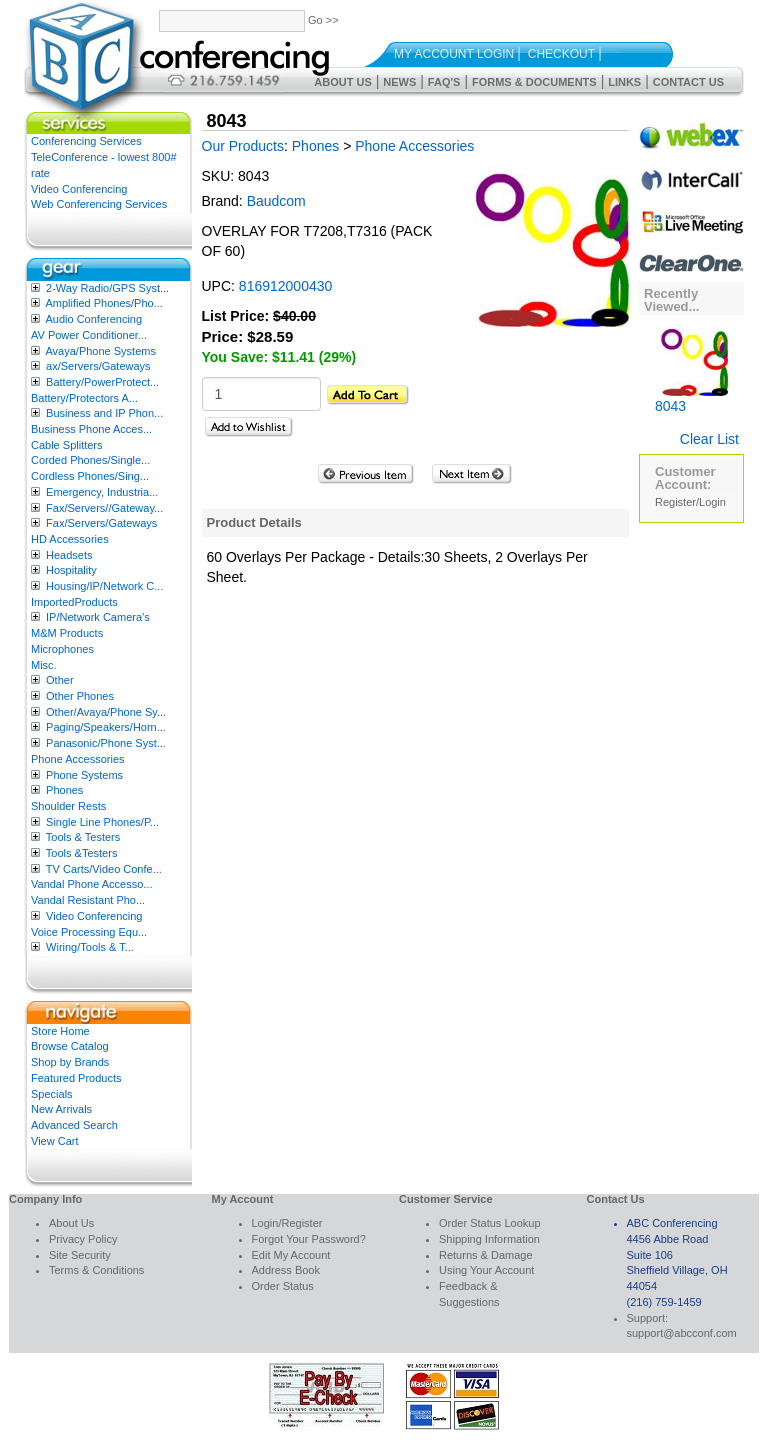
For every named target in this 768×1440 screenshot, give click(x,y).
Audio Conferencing (93, 319)
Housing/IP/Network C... (104, 586)
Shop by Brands (70, 1062)
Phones (64, 790)
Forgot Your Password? (309, 1239)
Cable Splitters (67, 445)
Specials (52, 1094)
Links (624, 82)
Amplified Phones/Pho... (103, 303)
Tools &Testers (82, 853)
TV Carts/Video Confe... (104, 869)
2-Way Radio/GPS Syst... (107, 288)
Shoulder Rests (68, 806)
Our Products (243, 146)
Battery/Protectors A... (84, 398)
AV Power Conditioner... (89, 335)
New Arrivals (61, 1109)
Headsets (69, 555)
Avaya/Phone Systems (100, 351)
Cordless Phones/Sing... (90, 476)
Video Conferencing (79, 189)
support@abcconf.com (682, 1333)
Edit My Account (291, 1255)
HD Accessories (70, 539)
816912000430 (285, 286)
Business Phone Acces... (91, 429)
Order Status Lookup (490, 1223)
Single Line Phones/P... (102, 822)
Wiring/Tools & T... (90, 947)
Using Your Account (486, 1270)
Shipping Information (489, 1239)
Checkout (561, 54)
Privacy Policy (83, 1239)
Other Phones (80, 696)
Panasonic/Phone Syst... (106, 743)
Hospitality (71, 570)
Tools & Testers (83, 837)
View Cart (54, 1141)
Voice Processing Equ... (89, 932)
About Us (342, 82)
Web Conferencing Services (99, 204)
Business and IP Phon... (104, 413)
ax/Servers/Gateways (98, 366)
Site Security (80, 1255)
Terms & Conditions (96, 1270)
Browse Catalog (70, 1046)
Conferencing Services (86, 141)
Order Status (283, 1286)
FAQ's (444, 82)
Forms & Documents (534, 82)
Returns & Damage (486, 1255)
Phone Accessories (78, 759)
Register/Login (690, 502)
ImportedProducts (74, 602)
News (399, 82)
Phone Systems (84, 775)
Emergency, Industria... (102, 492)
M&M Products (67, 633)
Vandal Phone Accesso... (92, 884)
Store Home (60, 1031)
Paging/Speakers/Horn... (106, 727)
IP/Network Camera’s (98, 617)
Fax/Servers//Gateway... (104, 508)
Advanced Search (74, 1125)
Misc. (44, 665)
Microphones (62, 649)
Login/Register (287, 1223)
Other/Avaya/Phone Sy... (106, 712)
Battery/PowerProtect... (102, 382)
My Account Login (454, 54)
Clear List (709, 439)
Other (60, 680)
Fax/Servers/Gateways (101, 523)
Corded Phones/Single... (90, 460)
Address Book (286, 1270)
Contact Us (688, 82)
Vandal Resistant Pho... (88, 900)
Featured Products (76, 1078)
